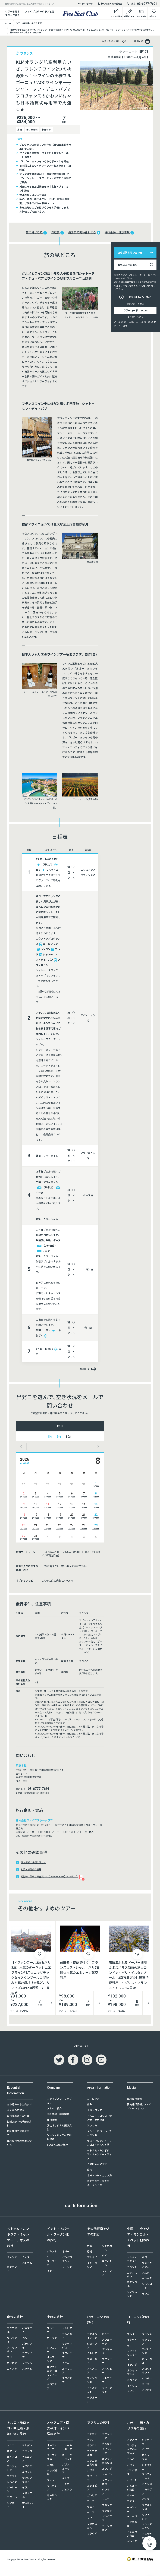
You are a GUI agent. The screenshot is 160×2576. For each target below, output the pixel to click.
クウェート (12, 2512)
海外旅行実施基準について (19, 2150)
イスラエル (27, 2502)
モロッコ (27, 2458)
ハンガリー (52, 2357)
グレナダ (132, 2549)
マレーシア (107, 2280)
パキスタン (52, 2261)
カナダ (130, 2508)
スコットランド (147, 2378)
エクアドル (12, 2337)
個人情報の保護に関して (33, 1862)
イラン (26, 2495)
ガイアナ (12, 2376)
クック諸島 (52, 2480)
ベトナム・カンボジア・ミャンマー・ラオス (99, 2162)
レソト (91, 2525)
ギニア (91, 2514)
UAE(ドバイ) (27, 2512)
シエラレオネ (107, 2489)
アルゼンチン (12, 2357)
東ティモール (107, 2270)
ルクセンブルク (132, 2380)
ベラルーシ (92, 2407)
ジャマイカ (147, 2474)
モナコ (130, 2353)
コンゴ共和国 (92, 2460)
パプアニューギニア (67, 2476)
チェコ (66, 2370)
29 (96, 1525)
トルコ (10, 2453)
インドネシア (92, 2272)
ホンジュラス (147, 2464)
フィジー (52, 2487)
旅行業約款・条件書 (18, 2123)
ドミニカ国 (132, 2531)
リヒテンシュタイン (132, 2362)
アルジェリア (12, 2476)
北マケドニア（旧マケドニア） (52, 2380)
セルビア (67, 2336)
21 (83, 1515)
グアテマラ (147, 2449)
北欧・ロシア (94, 2118)
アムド (145, 2280)
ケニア (91, 2520)
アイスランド (92, 2397)
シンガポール (107, 2255)
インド (50, 2278)
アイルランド (147, 2359)
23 (23, 1525)
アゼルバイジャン (92, 2343)
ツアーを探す (12, 11)
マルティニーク (147, 2484)
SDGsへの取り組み (57, 2152)
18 (47, 1515)
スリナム (27, 2376)
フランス (147, 2341)
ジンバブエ (107, 2526)
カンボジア (12, 2276)
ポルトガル (147, 2368)
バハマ (130, 2472)
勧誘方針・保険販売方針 (19, 2131)
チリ (9, 2365)
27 (71, 1525)
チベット (132, 2274)
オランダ (132, 2372)
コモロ (50, 2472)
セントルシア (147, 2524)
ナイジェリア (107, 2459)
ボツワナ (92, 2453)
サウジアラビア (27, 2487)
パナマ (145, 2507)
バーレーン (12, 2497)
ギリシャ (27, 2480)
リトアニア (107, 2387)
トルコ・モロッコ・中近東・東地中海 (99, 2125)
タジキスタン (132, 2301)
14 (83, 1504)
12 (59, 1504)
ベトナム (27, 2270)
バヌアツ (67, 2497)
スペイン (132, 2387)
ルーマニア (67, 2378)
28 (83, 1525)
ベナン (91, 2447)
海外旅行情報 (134, 2106)
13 (71, 1504)
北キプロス (12, 2466)
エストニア (92, 2368)
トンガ (66, 2491)
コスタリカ (132, 2516)
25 (47, 1525)
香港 (89, 2259)
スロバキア (67, 2387)
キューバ (132, 2524)
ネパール (67, 2259)
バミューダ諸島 (132, 2495)
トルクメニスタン (132, 2267)
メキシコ (147, 2491)
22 (96, 1515)
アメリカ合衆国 (147, 2543)
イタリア (132, 2347)
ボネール (132, 2503)
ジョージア (92, 2353)
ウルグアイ (12, 2347)
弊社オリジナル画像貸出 (59, 2135)
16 (23, 1515)
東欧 (89, 2112)
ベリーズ (132, 2487)
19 (59, 1515)
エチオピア (92, 2495)
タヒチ (66, 2486)
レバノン (12, 2489)
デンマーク (107, 2359)
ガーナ (91, 2508)
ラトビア (92, 2361)
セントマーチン (147, 2533)
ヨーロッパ (93, 2106)
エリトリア (92, 2485)
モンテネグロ (67, 2353)
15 (96, 1504)
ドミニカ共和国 (132, 2541)
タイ (104, 2263)
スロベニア (67, 2362)
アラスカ (132, 2447)
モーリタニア (107, 2535)
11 (47, 1504)
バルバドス (132, 2480)
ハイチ (145, 2457)
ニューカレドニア (67, 2455)
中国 (144, 2265)
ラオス (26, 2265)
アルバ (130, 2466)
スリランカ (52, 2270)
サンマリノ (147, 2349)
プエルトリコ (147, 2514)
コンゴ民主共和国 (92, 2470)
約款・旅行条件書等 (31, 1869)
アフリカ (92, 2133)
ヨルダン (27, 2453)
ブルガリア (52, 2337)
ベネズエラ (27, 2337)
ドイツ (130, 2399)
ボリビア (12, 2370)
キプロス (27, 2474)
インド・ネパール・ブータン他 (99, 2140)
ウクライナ (107, 2368)
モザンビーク (107, 2443)
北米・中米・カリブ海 (99, 2183)
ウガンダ (107, 2512)
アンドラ (147, 2397)
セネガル (107, 2482)
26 (59, 1525)
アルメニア (92, 2378)
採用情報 (52, 2127)
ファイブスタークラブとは (39, 11)
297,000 (95, 1486)
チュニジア (27, 2466)
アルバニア (67, 2343)
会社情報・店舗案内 (58, 2121)
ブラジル (27, 2370)
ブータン (67, 2274)
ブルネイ (92, 2265)
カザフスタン (132, 2282)
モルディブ (52, 2495)
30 (23, 1536)
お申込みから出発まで (19, 2112)
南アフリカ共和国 (107, 2468)
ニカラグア (147, 2499)
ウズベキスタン (147, 2272)
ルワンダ (107, 2476)
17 (35, 1515)
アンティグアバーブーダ (132, 2457)
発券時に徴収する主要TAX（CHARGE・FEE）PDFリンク (49, 1876)
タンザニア (107, 2499)
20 (71, 1515)
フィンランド (92, 2387)
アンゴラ (92, 2441)
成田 (60, 1426)
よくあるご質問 (15, 2118)
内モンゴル (132, 2291)
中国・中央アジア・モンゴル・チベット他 (99, 2150)
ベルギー (147, 2386)
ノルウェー (107, 2378)
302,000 (47, 1507)
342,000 (95, 1497)
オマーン (12, 2458)
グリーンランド (107, 2397)
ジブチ (91, 2478)
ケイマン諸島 (52, 2464)
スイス (145, 2391)
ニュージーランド (67, 2464)
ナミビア (107, 2451)
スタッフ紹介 (54, 2116)
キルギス (147, 2286)
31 (35, 1536)
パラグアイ (27, 2353)
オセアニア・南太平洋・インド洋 (98, 2190)
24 (35, 1525)
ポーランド (52, 2347)
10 (69, 1436)
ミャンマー (12, 2267)
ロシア (105, 2341)
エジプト (12, 2483)
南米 (89, 2177)
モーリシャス (52, 2505)
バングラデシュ (67, 2267)
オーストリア (52, 2366)
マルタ (130, 2341)
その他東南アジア (97, 2171)
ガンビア (92, 2503)
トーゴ (105, 2507)
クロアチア (52, 2394)
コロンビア (27, 2362)
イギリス (132, 2393)
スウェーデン (107, 2349)
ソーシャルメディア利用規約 (59, 2144)
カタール (12, 2505)
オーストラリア (52, 2455)
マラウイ (92, 2541)
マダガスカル (92, 2533)
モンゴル (147, 2301)
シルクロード (147, 2293)
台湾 (89, 2253)
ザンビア (107, 2518)
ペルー (26, 2345)
